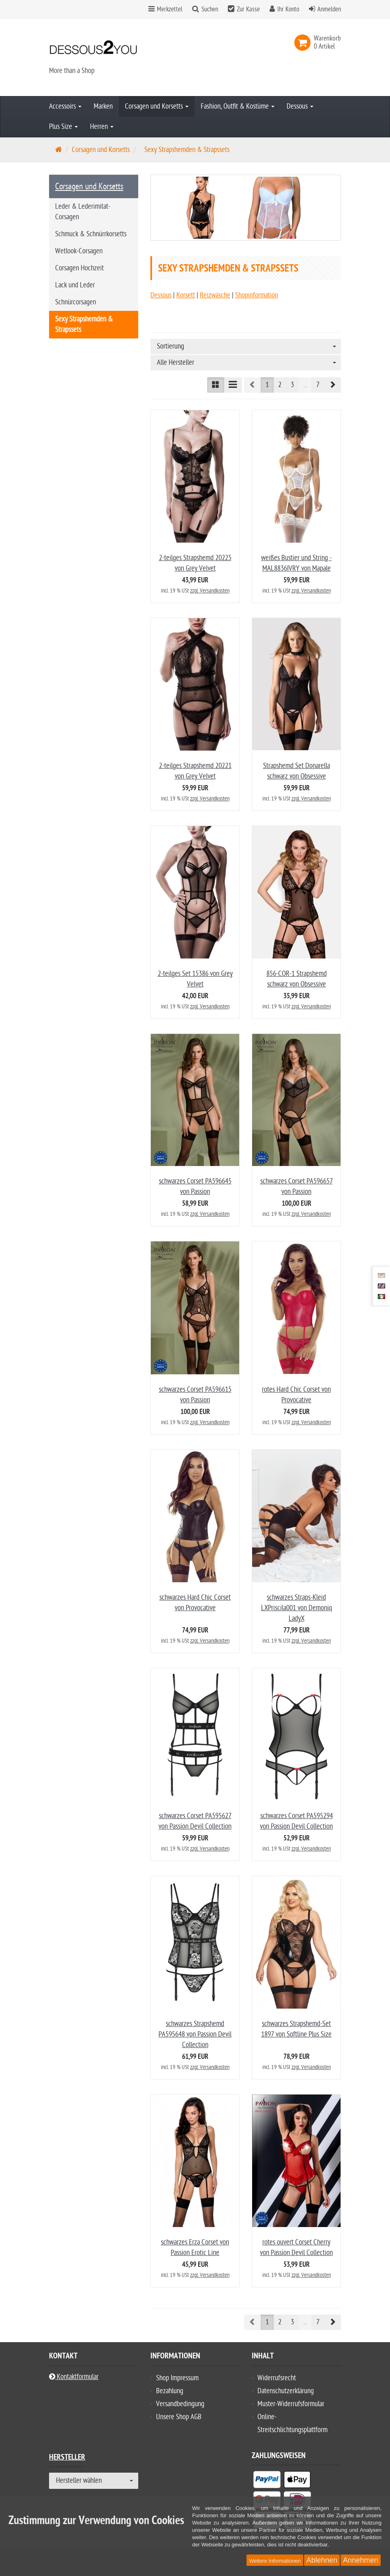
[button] (332, 385)
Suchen (209, 9)
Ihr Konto (288, 9)
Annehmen (360, 2560)
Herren (102, 126)
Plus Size (63, 126)
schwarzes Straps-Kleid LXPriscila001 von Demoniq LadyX (296, 1608)
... (305, 385)
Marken (103, 106)
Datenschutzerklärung (285, 2391)
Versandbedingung (180, 2404)
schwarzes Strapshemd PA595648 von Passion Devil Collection (195, 2034)
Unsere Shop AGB (178, 2417)
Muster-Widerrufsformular (290, 2404)
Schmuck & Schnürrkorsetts (90, 234)
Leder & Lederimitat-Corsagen (82, 211)
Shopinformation (256, 295)
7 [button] (317, 385)
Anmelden (329, 9)
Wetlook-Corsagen (79, 251)
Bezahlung (169, 2391)
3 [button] (292, 385)
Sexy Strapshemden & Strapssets (84, 324)
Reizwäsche (215, 295)
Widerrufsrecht (276, 2378)
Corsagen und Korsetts (157, 106)
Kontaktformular (74, 2377)
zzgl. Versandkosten (209, 590)
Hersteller (67, 2458)
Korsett (185, 295)
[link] (304, 42)
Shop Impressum (177, 2378)
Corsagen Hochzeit (79, 268)
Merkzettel (165, 9)
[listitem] (267, 2481)
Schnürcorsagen (75, 302)
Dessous (300, 106)
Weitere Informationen (275, 2561)
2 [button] (279, 385)
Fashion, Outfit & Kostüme (237, 106)
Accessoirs (65, 106)
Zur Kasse (248, 9)
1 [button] (267, 385)
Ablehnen (321, 2560)
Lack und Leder (75, 285)
